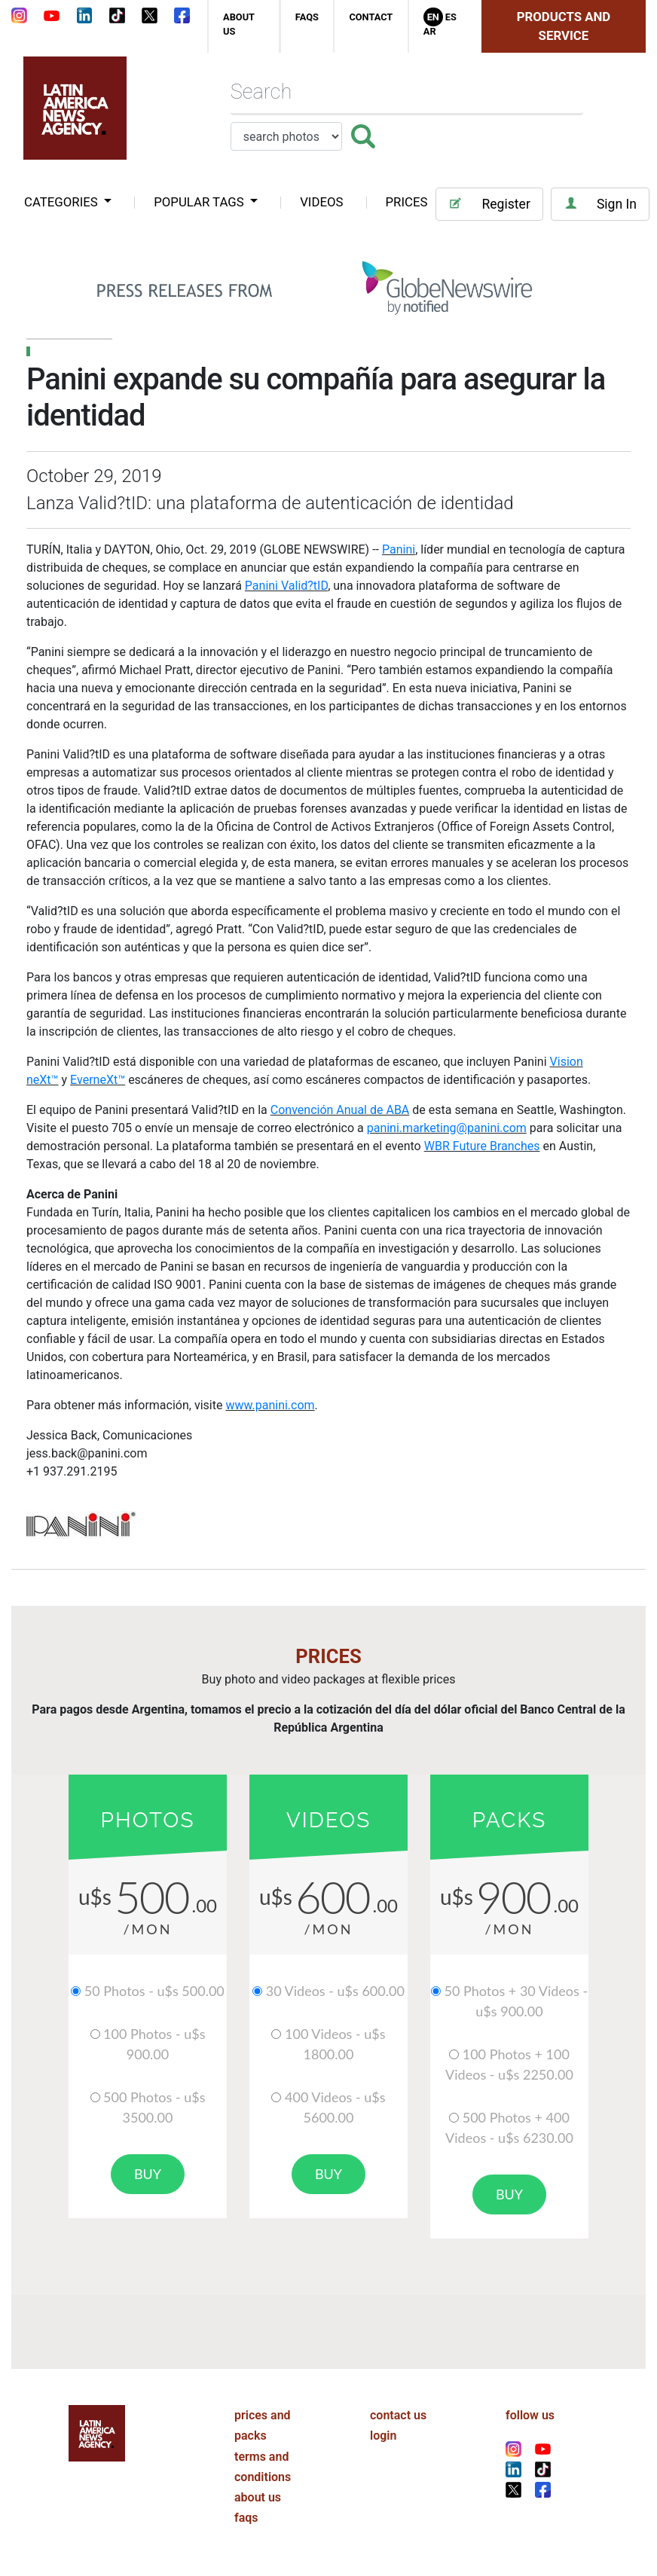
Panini (398, 549)
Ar (429, 31)
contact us (398, 2415)
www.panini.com (269, 1405)
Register (489, 204)
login (383, 2435)
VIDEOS (321, 201)
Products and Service (564, 26)
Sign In (600, 204)
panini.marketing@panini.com (447, 1128)
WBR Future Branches (482, 1146)
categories (62, 201)
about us (257, 2497)
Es (451, 17)
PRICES (407, 201)
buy (147, 2173)
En (433, 17)
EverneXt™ (97, 1080)
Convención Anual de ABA (340, 1110)
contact (371, 17)
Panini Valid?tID (286, 585)
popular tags (200, 201)
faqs (307, 17)
